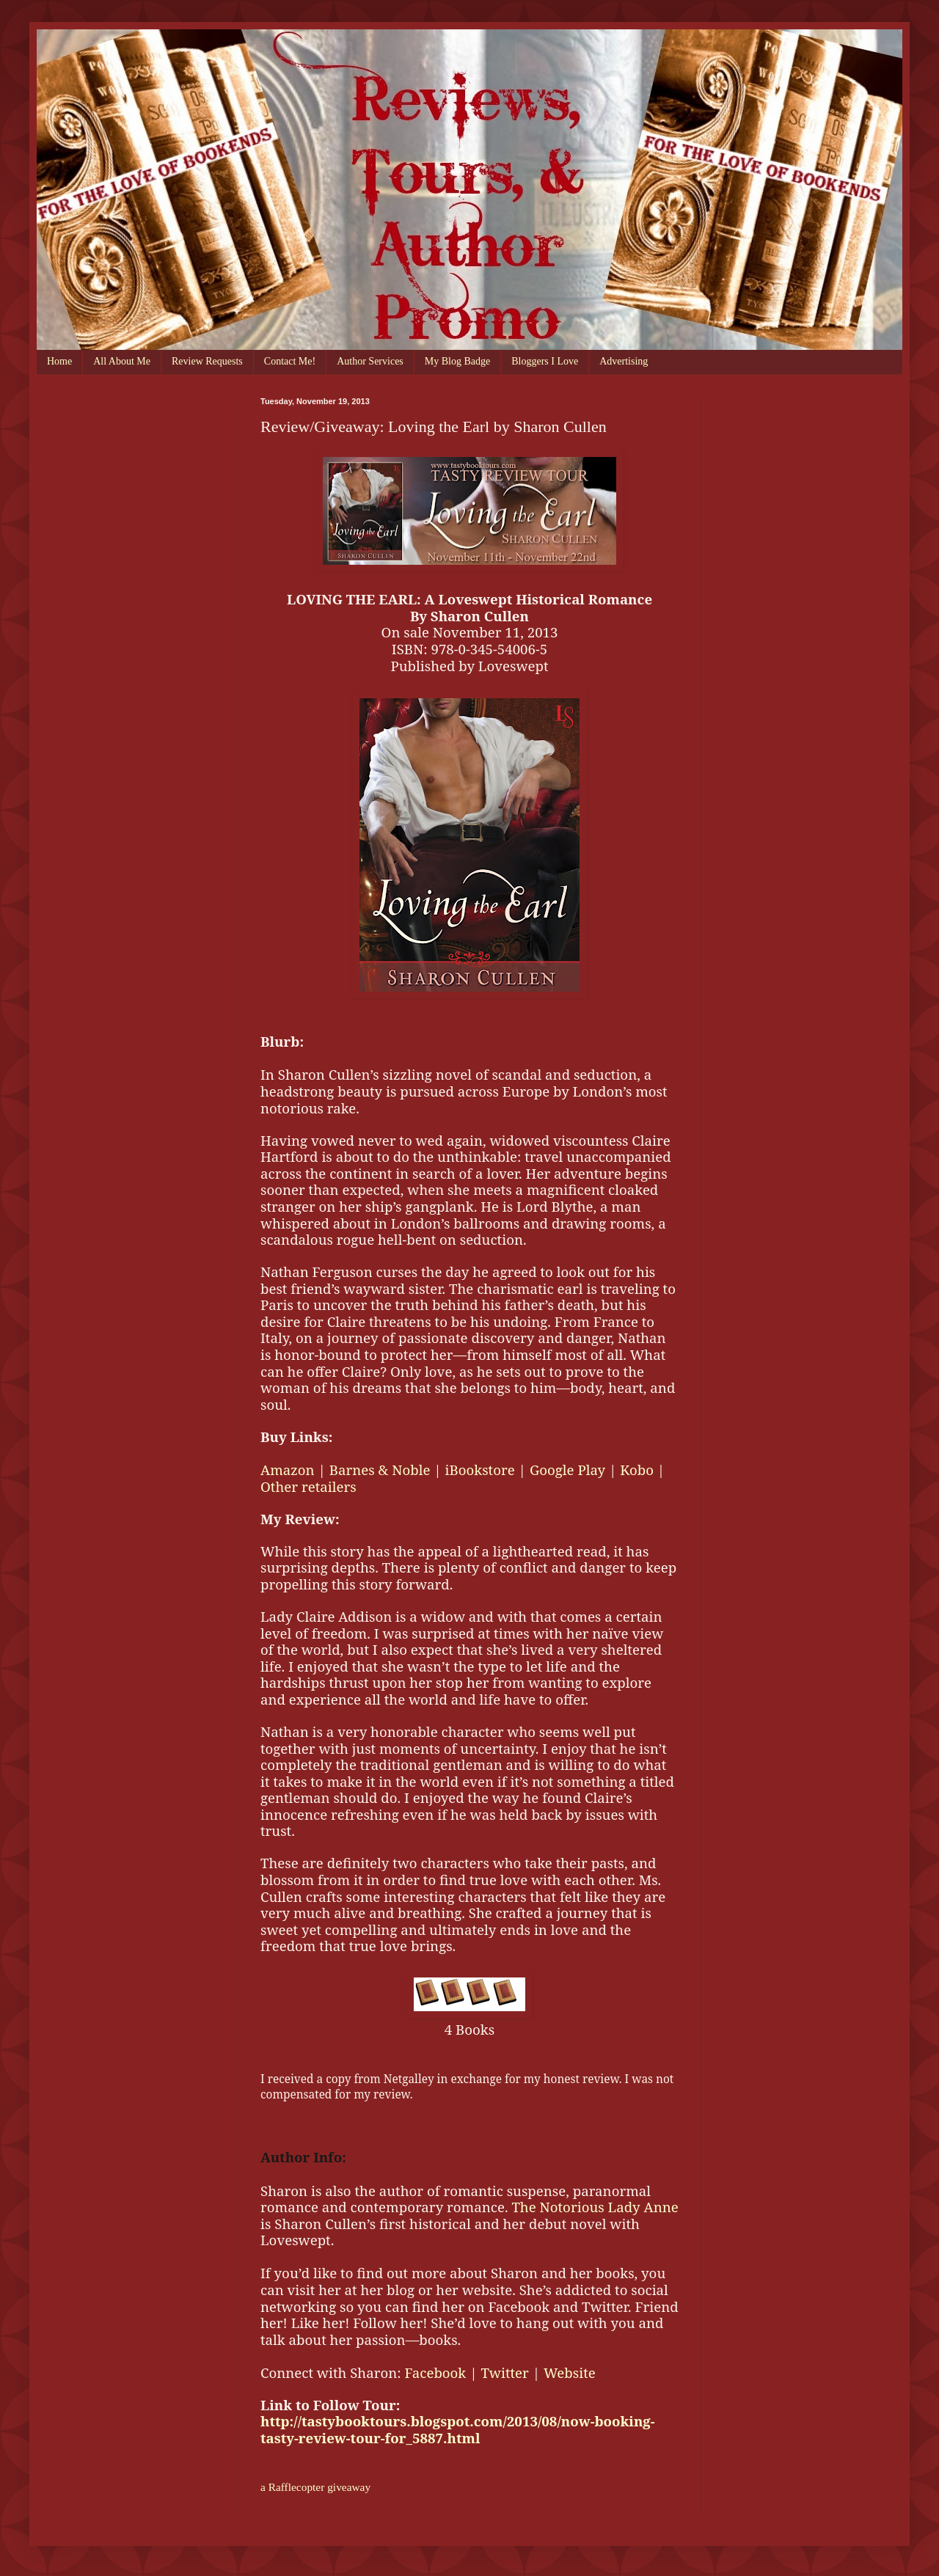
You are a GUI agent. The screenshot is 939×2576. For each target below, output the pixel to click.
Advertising (623, 361)
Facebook (435, 2372)
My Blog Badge (457, 361)
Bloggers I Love (544, 361)
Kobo (637, 1469)
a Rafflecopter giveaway (315, 2487)
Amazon (287, 1469)
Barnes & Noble (380, 1469)
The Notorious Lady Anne (594, 2207)
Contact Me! (289, 361)
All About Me (121, 361)
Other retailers (308, 1486)
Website (570, 2372)
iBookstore (480, 1469)
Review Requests (207, 361)
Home (59, 361)
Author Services (370, 361)
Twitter (504, 2372)
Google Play (567, 1469)
